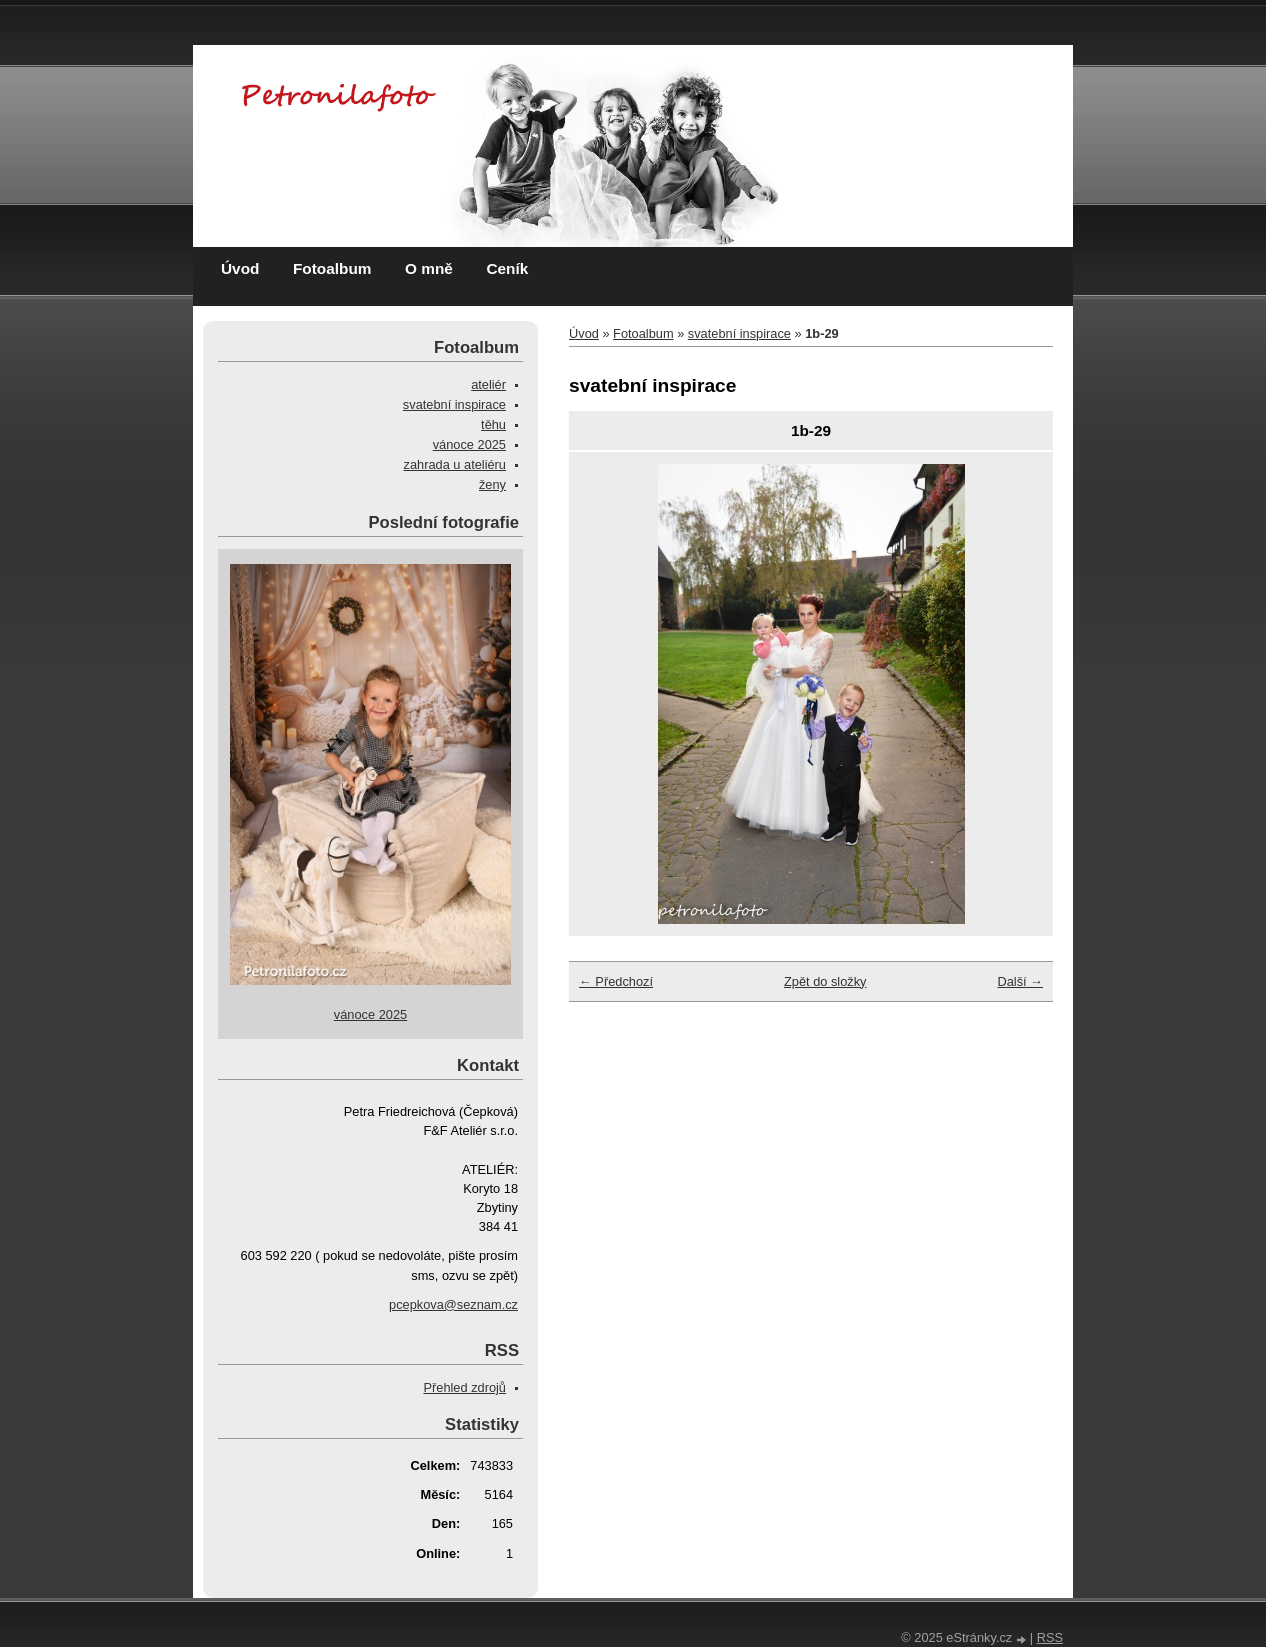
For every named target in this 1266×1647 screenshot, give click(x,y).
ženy (492, 484)
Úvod (240, 268)
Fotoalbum (332, 268)
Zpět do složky (825, 981)
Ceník (507, 268)
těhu (493, 424)
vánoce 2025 (469, 444)
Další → (1020, 981)
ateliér (488, 384)
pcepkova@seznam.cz (453, 1304)
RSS (1050, 1637)
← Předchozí (616, 981)
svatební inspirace (739, 333)
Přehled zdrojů (464, 1387)
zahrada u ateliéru (455, 464)
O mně (429, 268)
